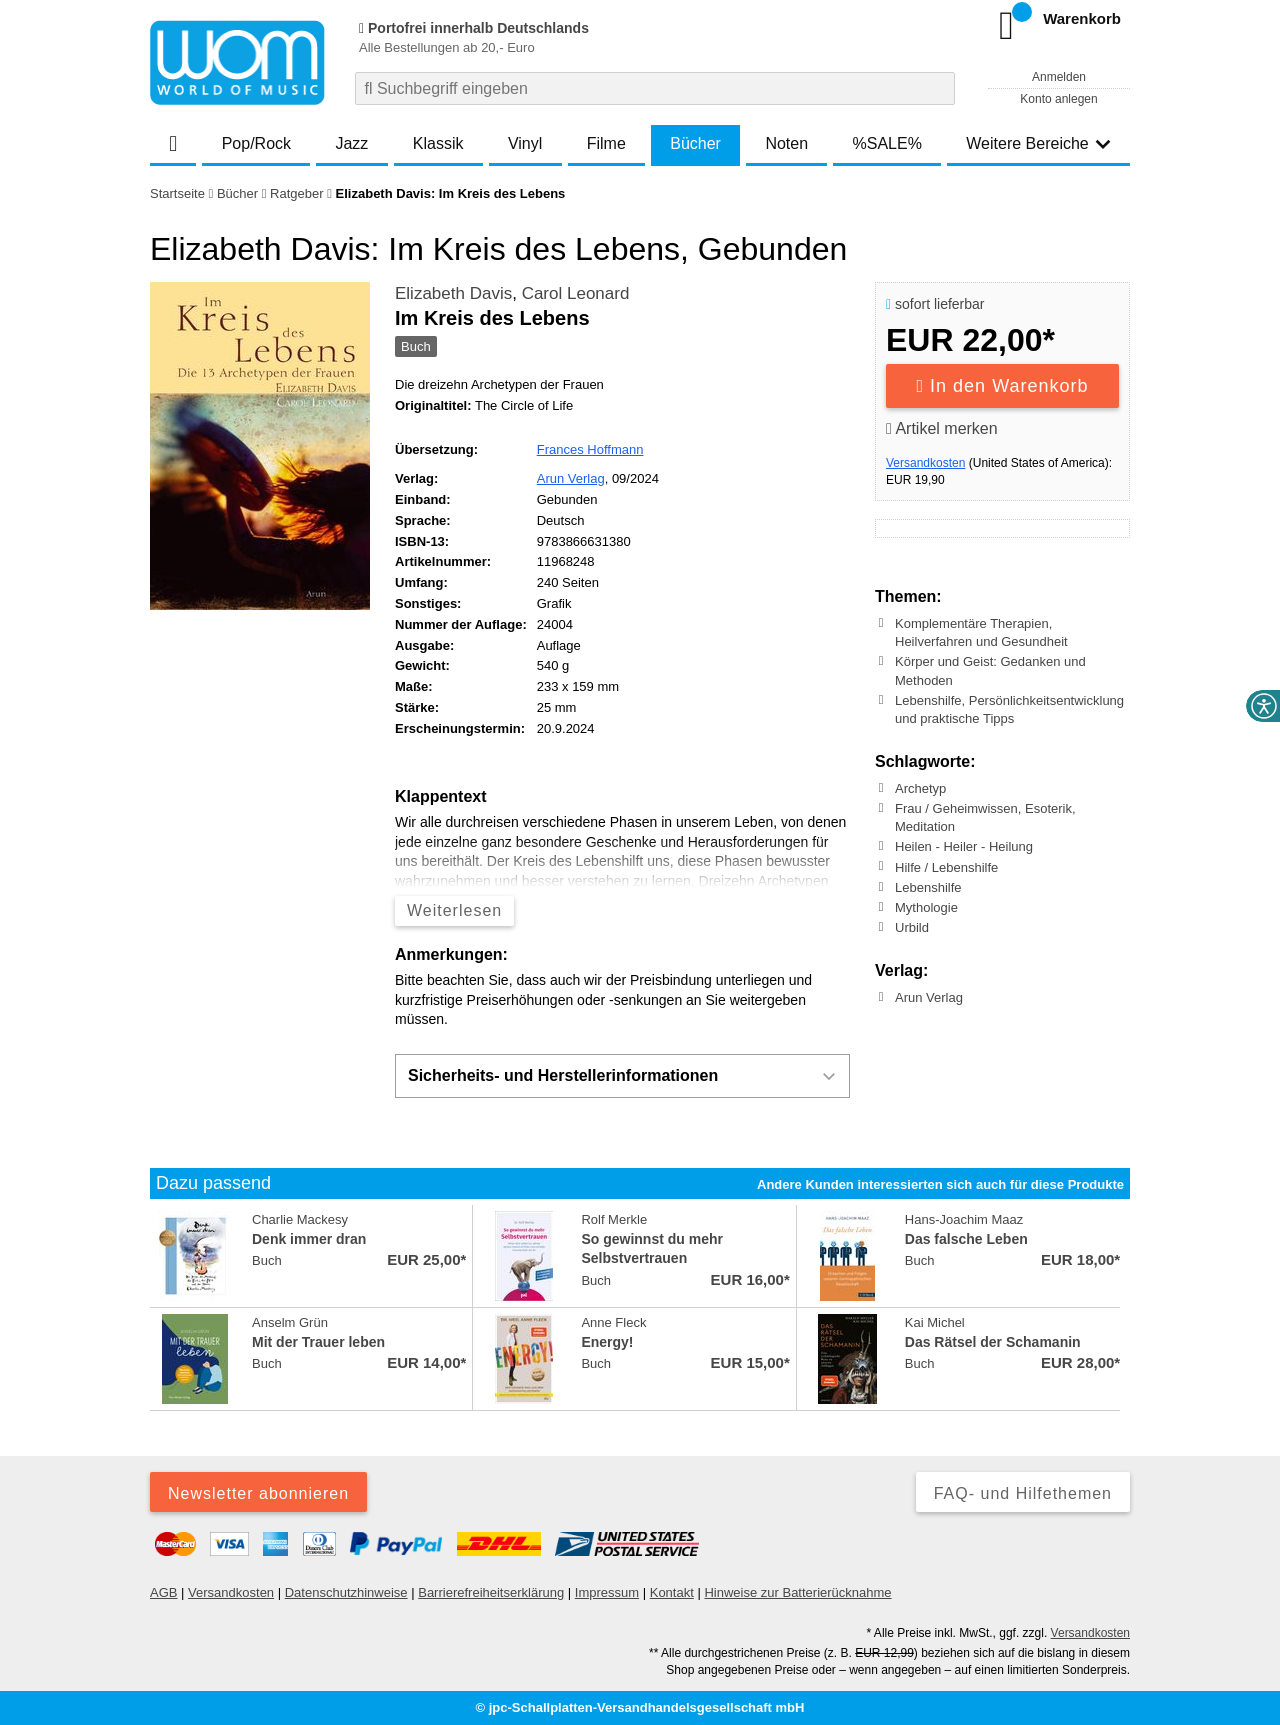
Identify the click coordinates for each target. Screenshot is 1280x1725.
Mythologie (926, 907)
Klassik (438, 143)
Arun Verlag (571, 478)
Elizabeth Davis (453, 293)
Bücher (695, 143)
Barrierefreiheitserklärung (491, 1592)
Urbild (912, 927)
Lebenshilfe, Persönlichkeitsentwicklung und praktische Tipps (1009, 709)
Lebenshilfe (928, 887)
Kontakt (672, 1592)
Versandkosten (925, 463)
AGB (163, 1592)
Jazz (351, 143)
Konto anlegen (1058, 99)
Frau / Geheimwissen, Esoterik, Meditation (985, 817)
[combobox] (655, 88)
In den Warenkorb (1003, 386)
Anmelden (1059, 77)
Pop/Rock (256, 143)
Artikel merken (942, 428)
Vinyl (525, 143)
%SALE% (887, 143)
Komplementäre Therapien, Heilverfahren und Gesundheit (981, 632)
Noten (786, 143)
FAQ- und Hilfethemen (1023, 1493)
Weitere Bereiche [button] (1038, 143)
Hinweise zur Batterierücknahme (797, 1592)
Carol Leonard (576, 293)
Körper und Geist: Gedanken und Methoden (990, 670)
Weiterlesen (454, 910)
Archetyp (920, 788)
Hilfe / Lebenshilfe (946, 866)
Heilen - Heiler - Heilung (964, 846)
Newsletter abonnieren (258, 1493)
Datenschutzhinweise (346, 1592)
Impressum (607, 1592)
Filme (606, 143)
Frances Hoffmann (590, 449)
